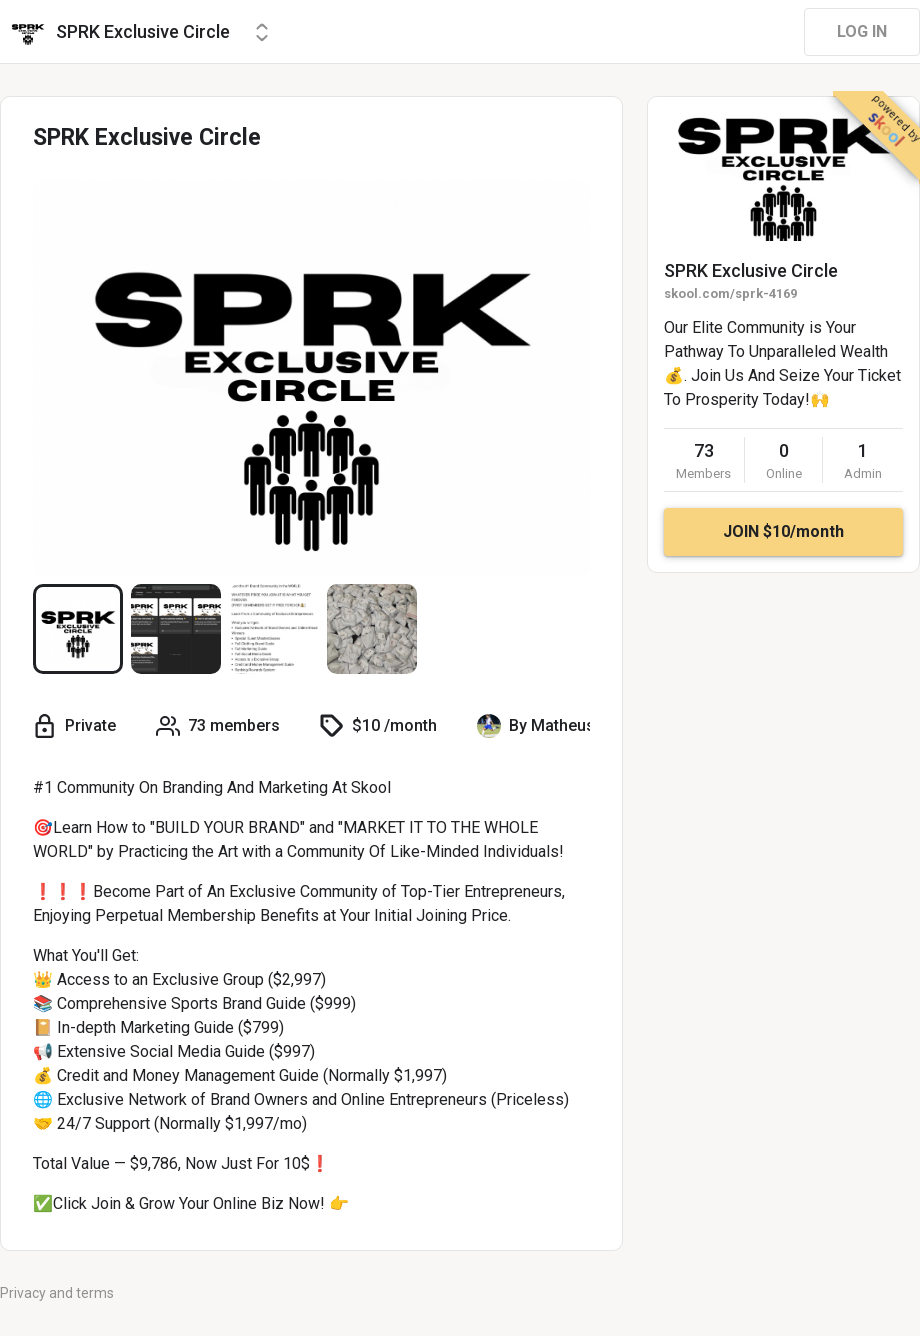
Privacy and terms (57, 1293)
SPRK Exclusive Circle (751, 270)
